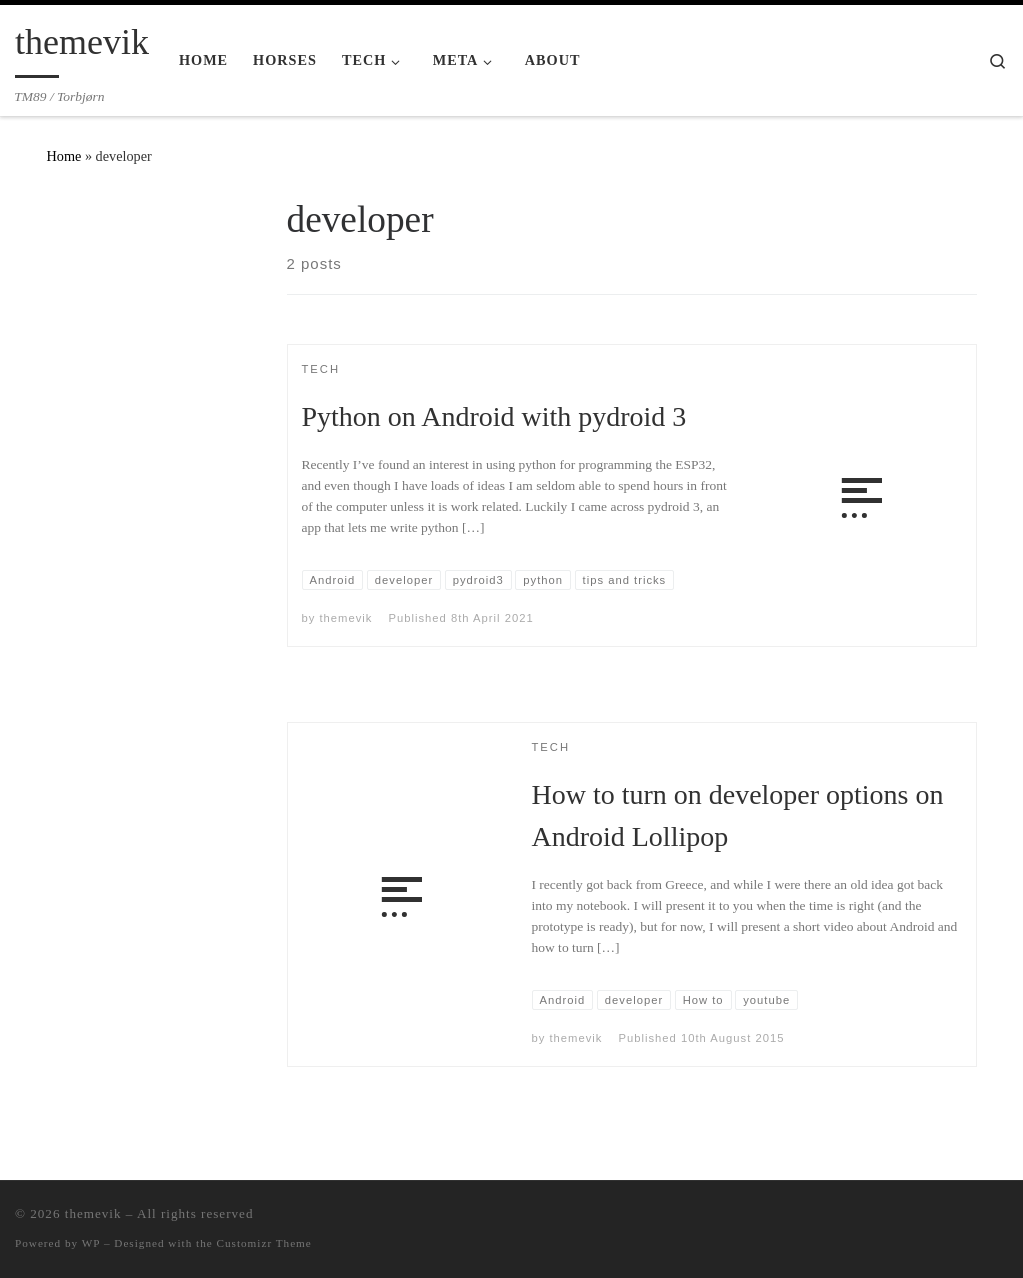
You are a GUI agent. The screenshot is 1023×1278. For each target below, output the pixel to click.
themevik (346, 618)
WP (91, 1243)
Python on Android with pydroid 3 (494, 416)
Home (64, 156)
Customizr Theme (264, 1243)
